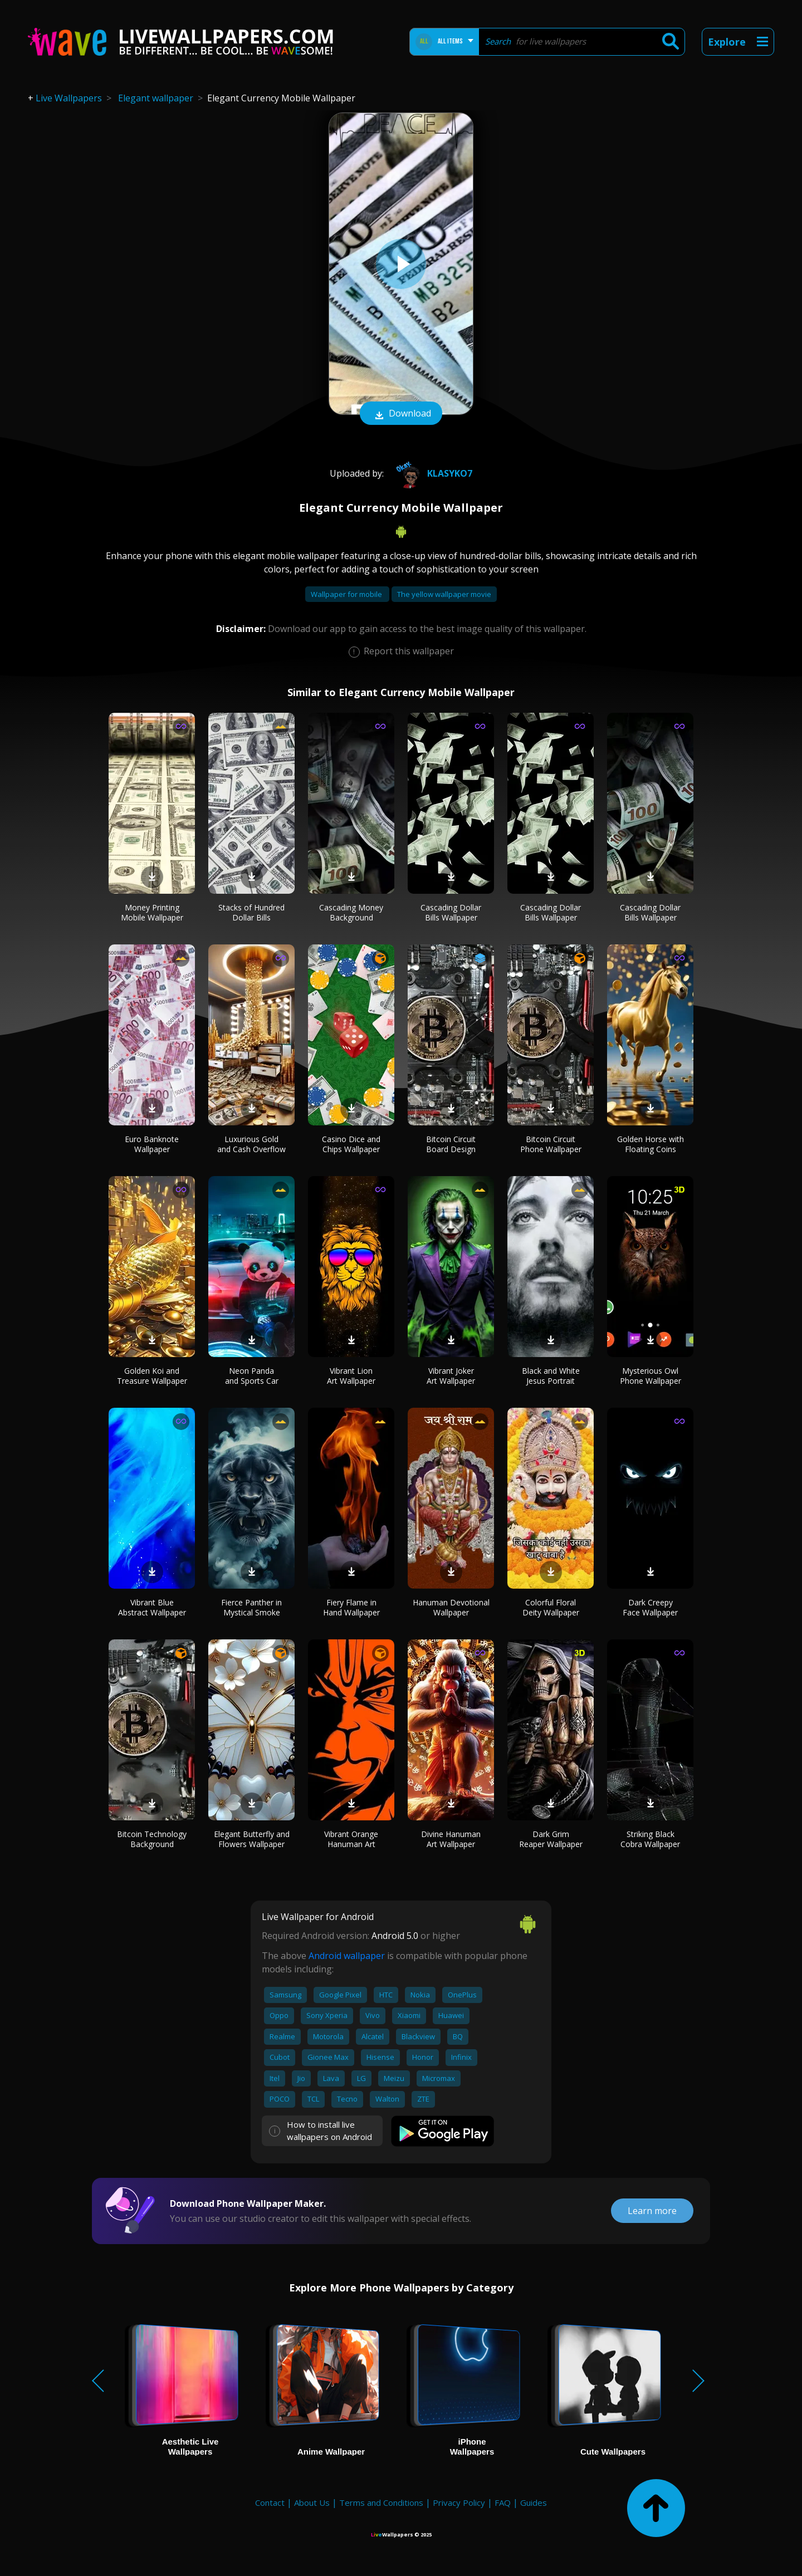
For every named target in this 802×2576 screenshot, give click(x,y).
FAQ (503, 2502)
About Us (312, 2502)
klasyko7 (432, 473)
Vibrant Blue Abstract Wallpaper (152, 1607)
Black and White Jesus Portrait (551, 1375)
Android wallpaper (347, 1956)
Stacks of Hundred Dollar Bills (251, 912)
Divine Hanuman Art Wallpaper (451, 1839)
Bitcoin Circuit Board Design (451, 1144)
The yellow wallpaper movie (444, 594)
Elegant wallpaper (155, 98)
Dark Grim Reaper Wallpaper (551, 1839)
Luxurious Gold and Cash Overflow (251, 1144)
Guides (533, 2502)
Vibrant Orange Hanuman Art (351, 1839)
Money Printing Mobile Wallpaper (152, 912)
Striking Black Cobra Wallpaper (650, 1839)
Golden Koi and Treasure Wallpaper (152, 1375)
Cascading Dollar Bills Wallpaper (450, 912)
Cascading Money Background (351, 912)
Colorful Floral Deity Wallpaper (550, 1607)
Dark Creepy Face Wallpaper (650, 1607)
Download (401, 414)
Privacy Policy (459, 2502)
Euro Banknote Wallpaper (152, 1144)
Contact (270, 2502)
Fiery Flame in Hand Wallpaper (351, 1607)
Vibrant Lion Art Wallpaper (351, 1375)
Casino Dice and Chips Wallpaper (351, 1144)
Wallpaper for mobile (347, 594)
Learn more (652, 2211)
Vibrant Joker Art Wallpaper (451, 1375)
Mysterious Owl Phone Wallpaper (650, 1375)
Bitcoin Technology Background (152, 1839)
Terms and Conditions (381, 2502)
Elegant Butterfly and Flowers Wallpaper (252, 1839)
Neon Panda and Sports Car (251, 1375)
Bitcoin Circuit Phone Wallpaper (550, 1144)
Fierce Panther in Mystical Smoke (251, 1607)
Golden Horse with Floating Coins (650, 1144)
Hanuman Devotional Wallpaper (451, 1607)
